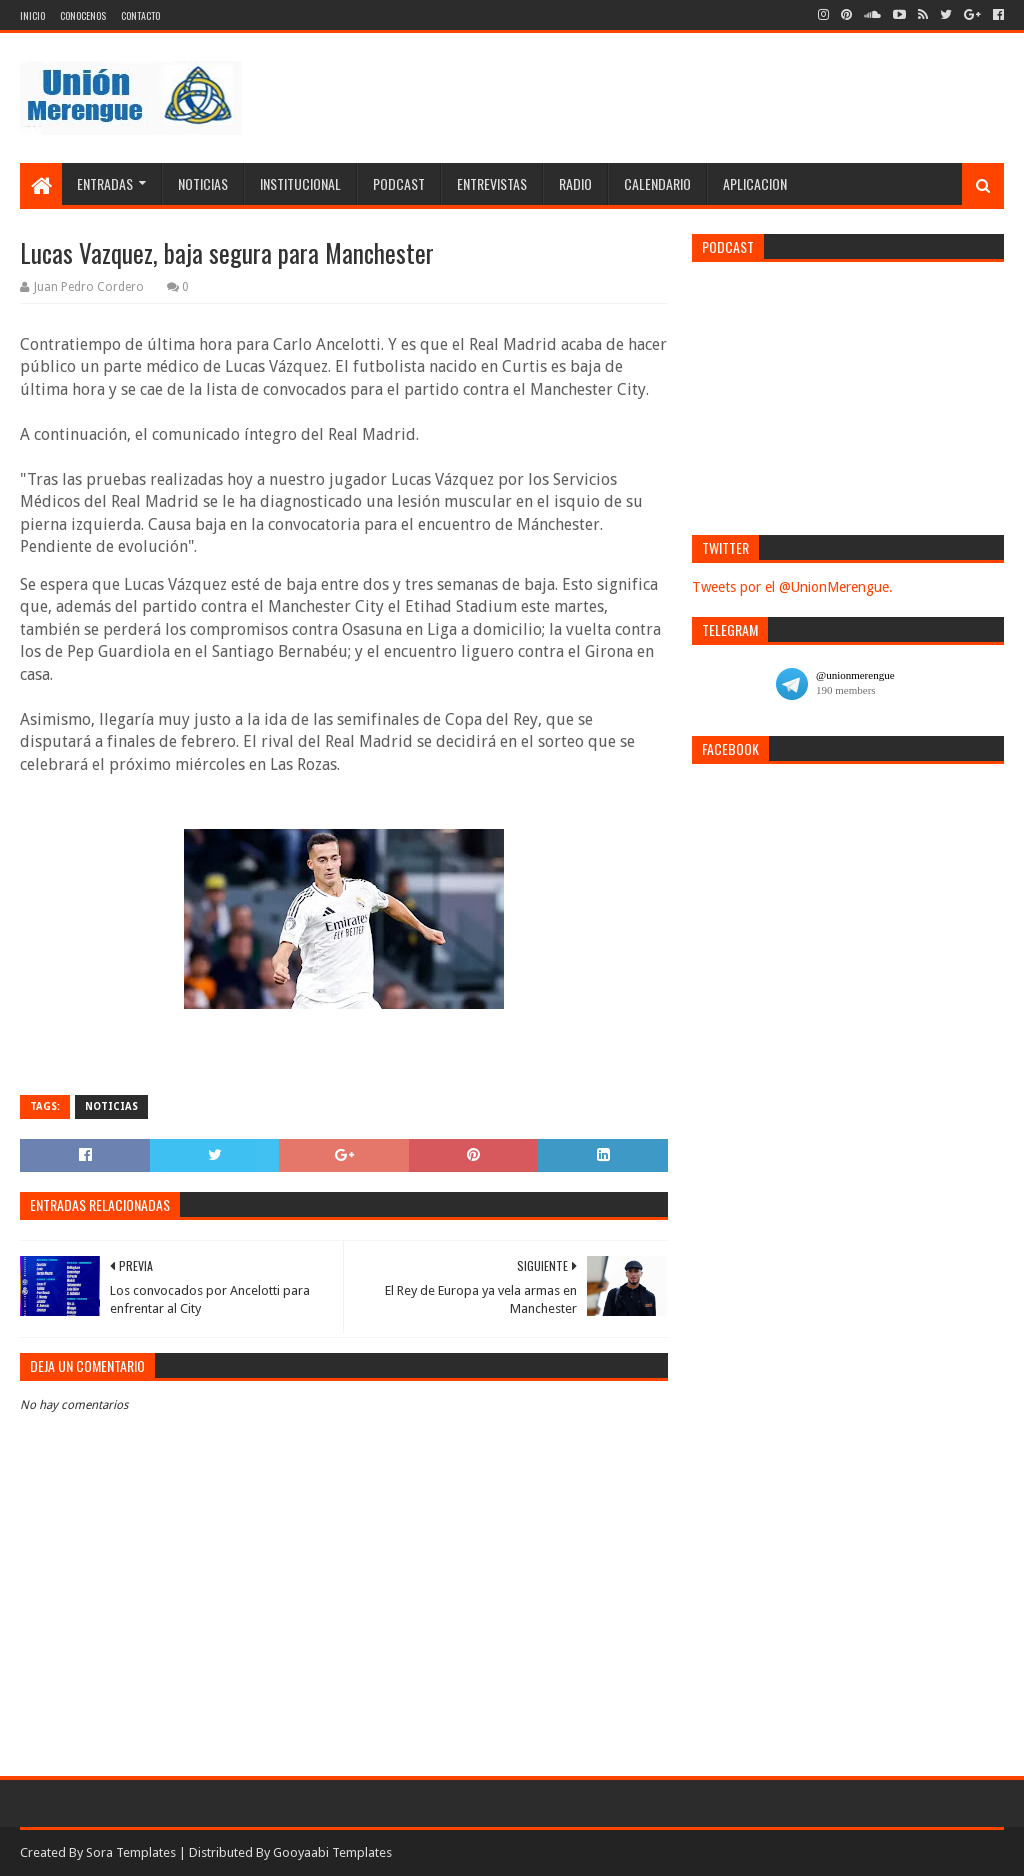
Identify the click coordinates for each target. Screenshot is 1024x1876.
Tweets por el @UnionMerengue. (792, 587)
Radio (575, 183)
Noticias (203, 183)
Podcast (399, 183)
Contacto (140, 15)
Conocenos (83, 15)
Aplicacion (755, 183)
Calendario (657, 183)
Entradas (105, 183)
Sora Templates (131, 1852)
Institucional (300, 183)
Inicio (32, 15)
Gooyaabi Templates (332, 1852)
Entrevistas (492, 183)
